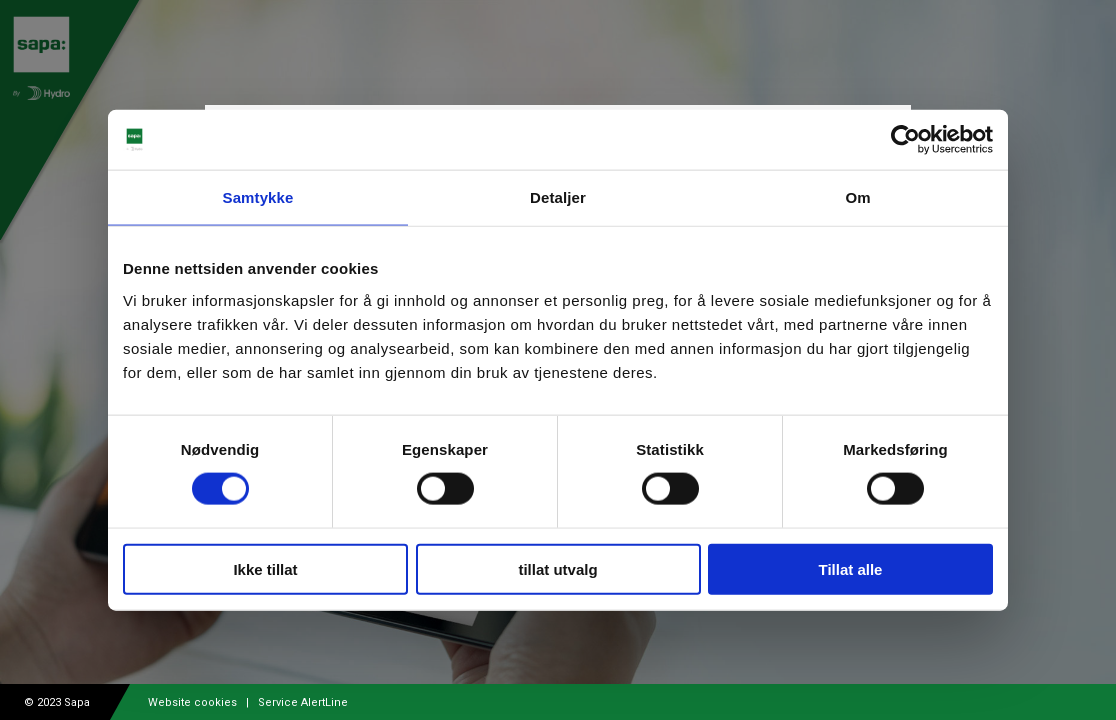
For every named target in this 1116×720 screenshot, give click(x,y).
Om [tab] (857, 197)
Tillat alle (851, 568)
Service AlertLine (303, 702)
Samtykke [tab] (258, 197)
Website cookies (192, 702)
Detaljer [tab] (558, 197)
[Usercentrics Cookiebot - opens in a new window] (905, 140)
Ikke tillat (265, 568)
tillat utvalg (557, 568)
